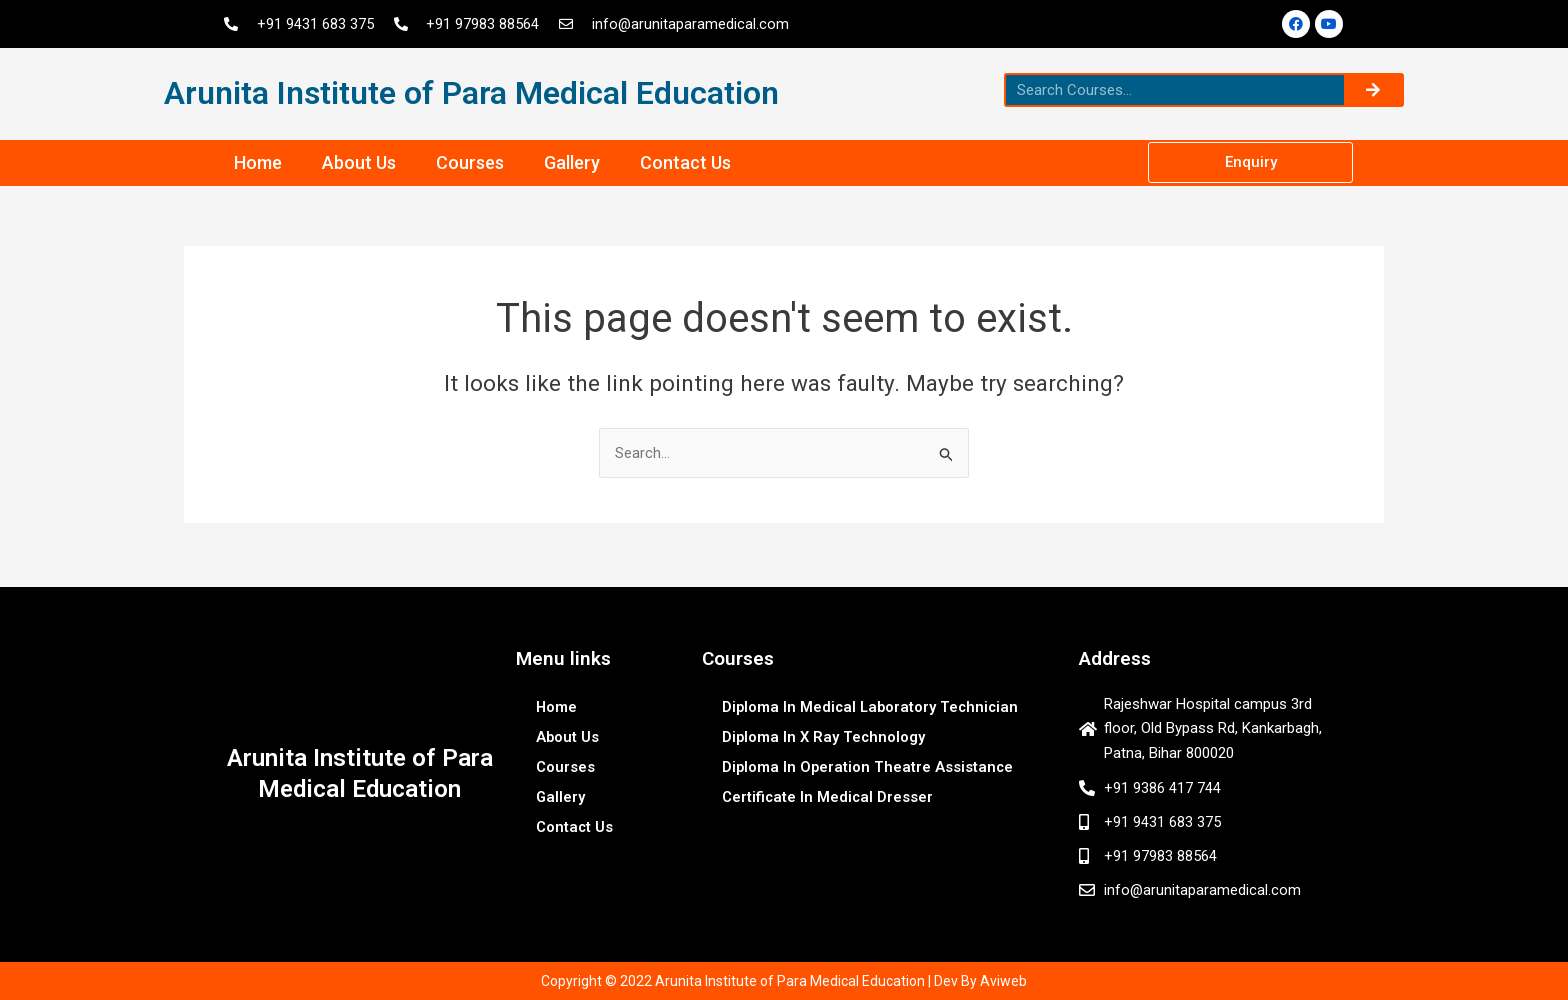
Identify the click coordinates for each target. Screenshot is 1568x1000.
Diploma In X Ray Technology (825, 734)
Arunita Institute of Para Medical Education (471, 93)
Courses (470, 162)
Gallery (572, 162)
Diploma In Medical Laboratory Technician (873, 704)
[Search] (1373, 90)
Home (258, 162)
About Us (359, 162)
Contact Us (685, 162)
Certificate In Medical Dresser (828, 794)
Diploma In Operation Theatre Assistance (869, 764)
